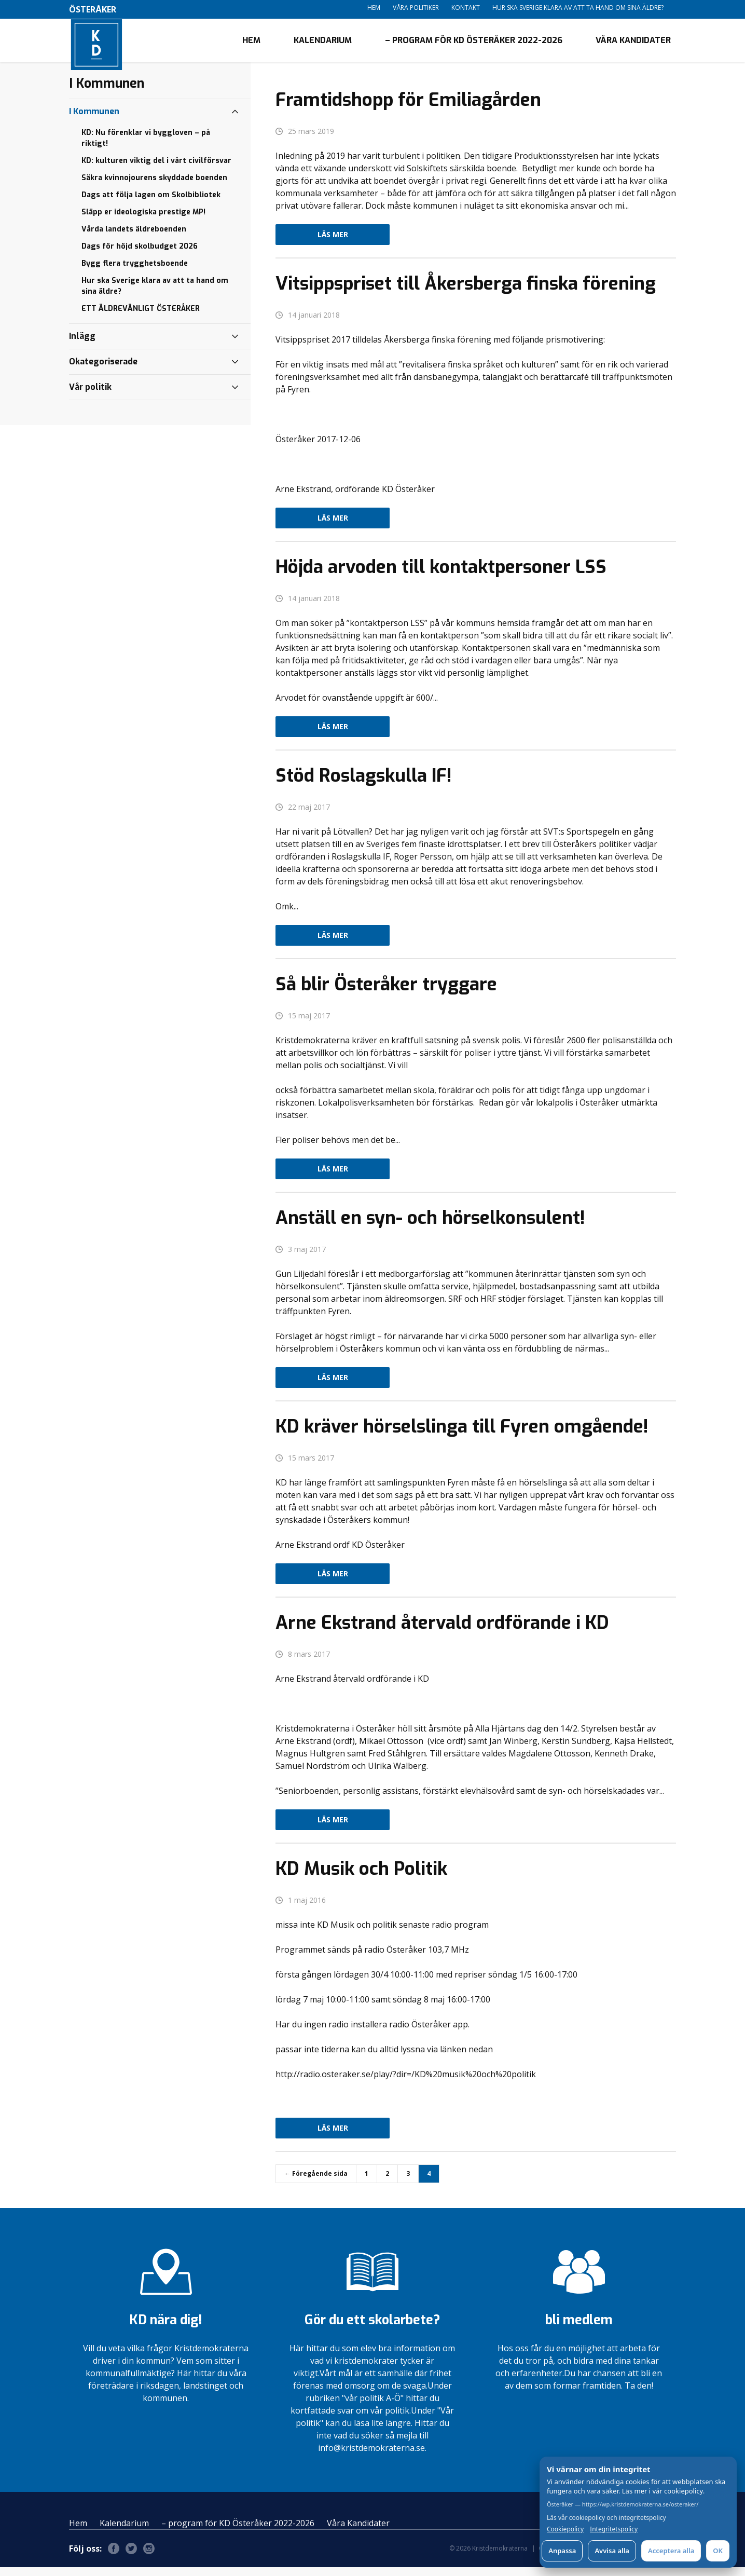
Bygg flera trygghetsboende (134, 272)
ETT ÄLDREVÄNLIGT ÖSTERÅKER (140, 317)
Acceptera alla (671, 2550)
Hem (373, 7)
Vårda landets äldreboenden (133, 237)
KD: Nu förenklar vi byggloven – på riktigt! (145, 146)
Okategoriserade (103, 369)
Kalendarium (323, 44)
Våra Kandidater (633, 44)
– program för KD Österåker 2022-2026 (473, 44)
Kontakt (465, 7)
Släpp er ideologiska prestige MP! (143, 220)
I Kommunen (94, 119)
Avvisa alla (612, 2550)
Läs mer (333, 243)
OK (718, 2550)
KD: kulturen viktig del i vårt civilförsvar (156, 169)
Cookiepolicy (565, 2529)
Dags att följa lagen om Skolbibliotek (150, 203)
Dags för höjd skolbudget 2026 (139, 255)
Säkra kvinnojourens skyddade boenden (154, 186)
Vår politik (90, 395)
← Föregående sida (316, 2181)
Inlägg (82, 344)
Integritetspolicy (614, 2529)
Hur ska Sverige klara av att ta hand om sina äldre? (578, 7)
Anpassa (562, 2550)
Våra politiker (416, 7)
